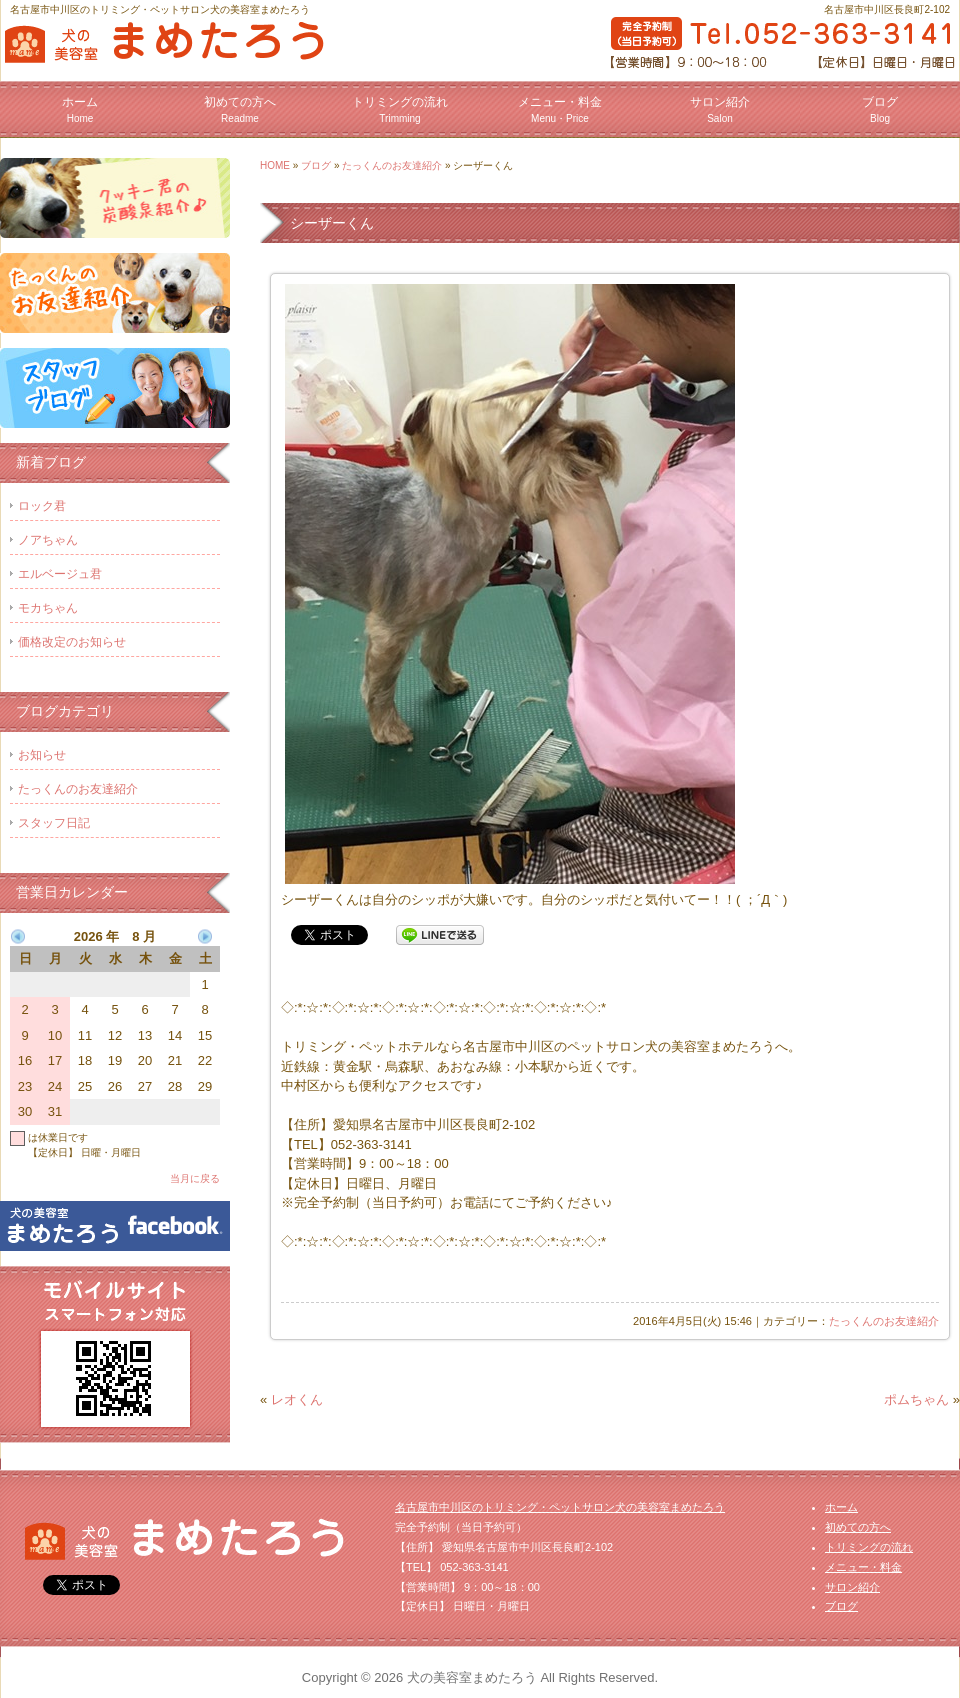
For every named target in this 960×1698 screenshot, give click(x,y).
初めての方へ (240, 109)
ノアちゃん (48, 540)
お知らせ (42, 755)
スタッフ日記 (54, 823)
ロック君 (42, 506)
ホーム (80, 109)
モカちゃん (48, 608)
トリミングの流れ (400, 109)
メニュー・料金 (560, 109)
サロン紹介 (720, 109)
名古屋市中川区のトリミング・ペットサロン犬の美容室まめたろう (560, 1507)
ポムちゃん (916, 1399)
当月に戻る (195, 1178)
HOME (275, 165)
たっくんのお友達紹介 (392, 165)
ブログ (880, 109)
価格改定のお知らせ (72, 642)
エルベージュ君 (60, 574)
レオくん (297, 1399)
